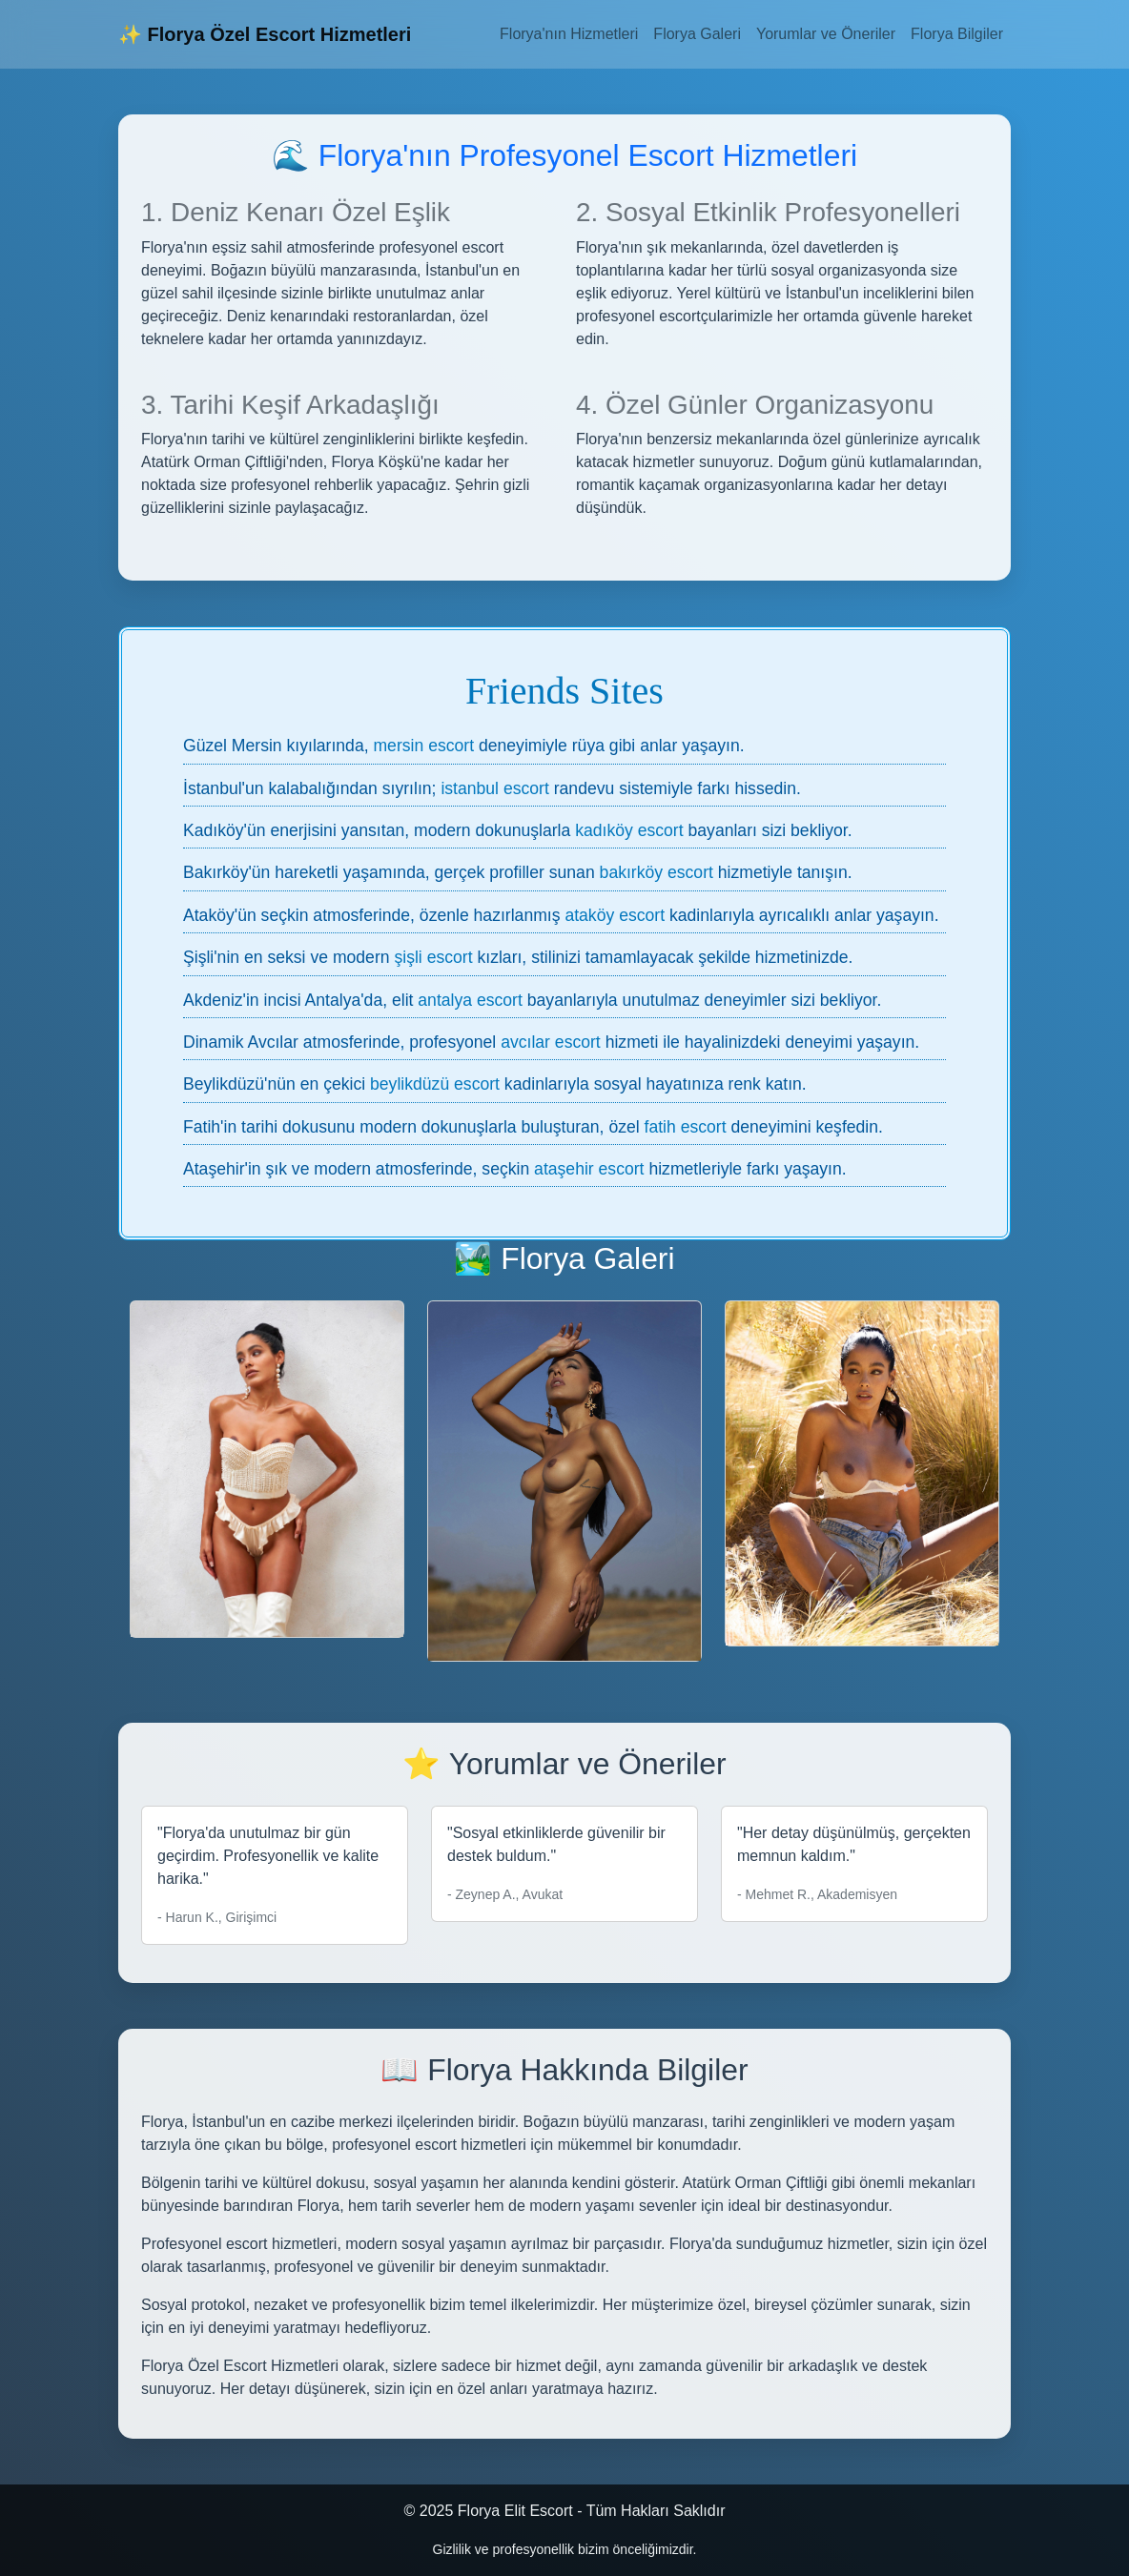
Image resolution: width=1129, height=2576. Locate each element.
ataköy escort (614, 915)
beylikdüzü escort (435, 1084)
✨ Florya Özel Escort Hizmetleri (264, 34)
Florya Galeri (697, 34)
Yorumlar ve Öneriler (825, 34)
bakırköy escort (656, 872)
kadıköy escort (629, 830)
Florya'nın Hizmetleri (569, 34)
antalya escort (470, 1000)
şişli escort (433, 957)
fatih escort (686, 1126)
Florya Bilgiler (957, 34)
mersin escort (423, 745)
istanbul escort (494, 788)
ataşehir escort (589, 1168)
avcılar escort (551, 1042)
